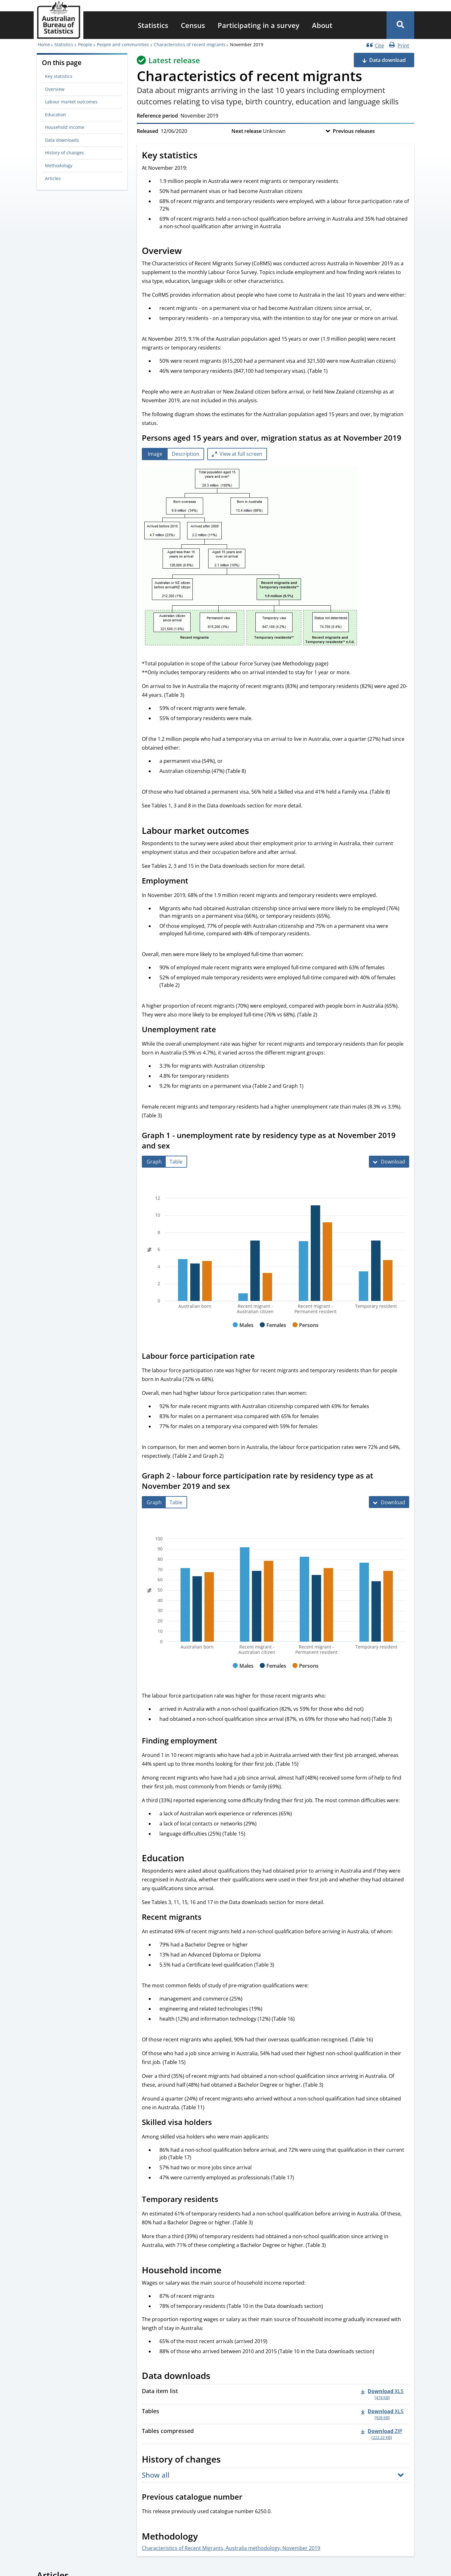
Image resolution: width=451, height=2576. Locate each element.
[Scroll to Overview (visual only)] (188, 251)
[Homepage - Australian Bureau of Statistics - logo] (58, 20)
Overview (54, 89)
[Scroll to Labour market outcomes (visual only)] (256, 831)
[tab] (155, 454)
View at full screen (241, 453)
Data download (387, 60)
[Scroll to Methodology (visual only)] (204, 2537)
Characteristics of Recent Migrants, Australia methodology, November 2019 (231, 2548)
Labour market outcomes (71, 102)
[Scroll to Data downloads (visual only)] (217, 2376)
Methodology (58, 165)
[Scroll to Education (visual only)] (191, 1859)
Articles (53, 178)
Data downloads (62, 140)
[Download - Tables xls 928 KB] (382, 2414)
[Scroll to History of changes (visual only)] (227, 2460)
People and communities (123, 44)
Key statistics (58, 76)
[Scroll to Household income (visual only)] (228, 2271)
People (85, 44)
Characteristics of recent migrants (190, 44)
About (322, 25)
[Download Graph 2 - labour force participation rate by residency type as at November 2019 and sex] (389, 1502)
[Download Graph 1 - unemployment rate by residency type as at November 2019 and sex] (389, 1162)
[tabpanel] (275, 558)
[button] (400, 25)
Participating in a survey (258, 25)
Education (55, 115)
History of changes (64, 153)
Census (193, 25)
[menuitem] (153, 25)
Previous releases (354, 131)
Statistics (153, 25)
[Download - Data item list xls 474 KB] (382, 2394)
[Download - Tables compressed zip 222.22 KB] (381, 2434)
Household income (64, 127)
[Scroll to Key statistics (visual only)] (204, 155)
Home (44, 44)
